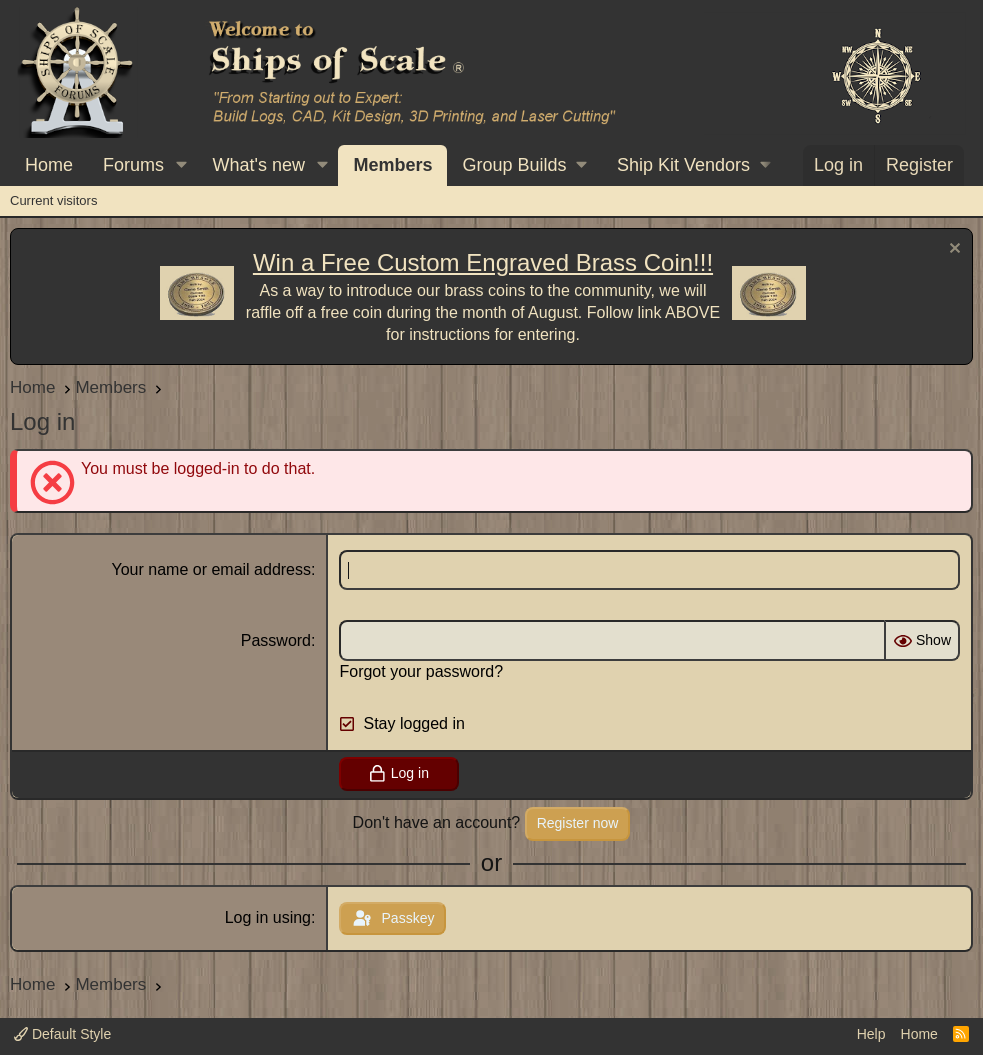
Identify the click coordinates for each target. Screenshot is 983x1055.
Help (871, 1034)
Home (49, 165)
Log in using (268, 917)
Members (392, 165)
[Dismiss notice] (952, 250)
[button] (182, 165)
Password (276, 640)
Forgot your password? (421, 671)
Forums (133, 165)
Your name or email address (212, 569)
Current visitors (53, 200)
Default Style (62, 1034)
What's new (259, 165)
